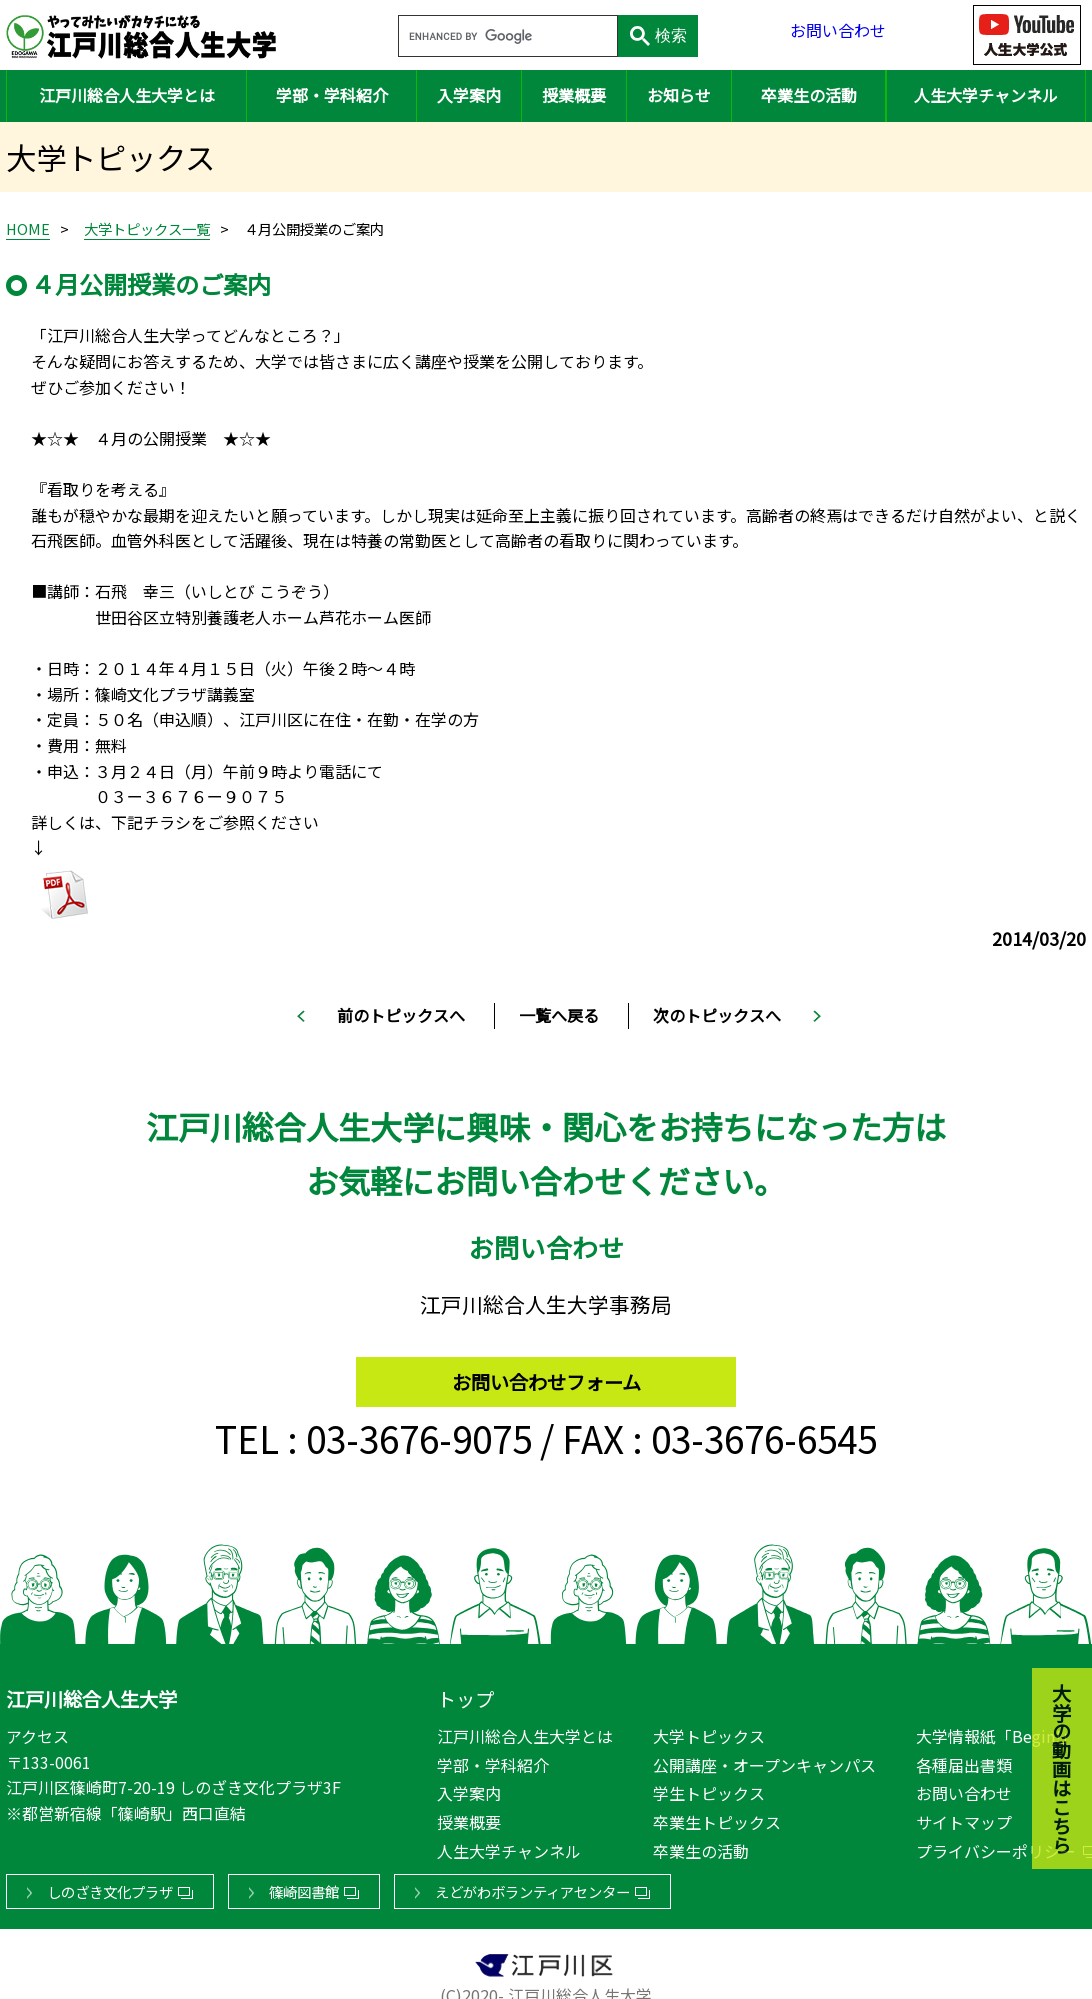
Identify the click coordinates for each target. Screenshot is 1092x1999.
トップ (465, 1695)
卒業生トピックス (717, 1818)
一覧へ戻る (559, 1015)
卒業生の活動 (809, 95)
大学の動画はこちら (1047, 1658)
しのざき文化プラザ (110, 1887)
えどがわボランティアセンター (532, 1887)
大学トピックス (709, 1732)
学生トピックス (709, 1789)
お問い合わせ (838, 34)
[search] (506, 37)
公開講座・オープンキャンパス (764, 1761)
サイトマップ (964, 1818)
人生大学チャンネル (986, 95)
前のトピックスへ (401, 1015)
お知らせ (679, 95)
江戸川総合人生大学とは (127, 95)
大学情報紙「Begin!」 (996, 1732)
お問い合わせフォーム (546, 1372)
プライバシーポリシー (996, 1847)
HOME (28, 228)
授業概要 (574, 95)
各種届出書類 (964, 1761)
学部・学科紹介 (332, 95)
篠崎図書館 (304, 1887)
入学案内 (469, 95)
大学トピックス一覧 (147, 228)
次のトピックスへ (717, 1015)
